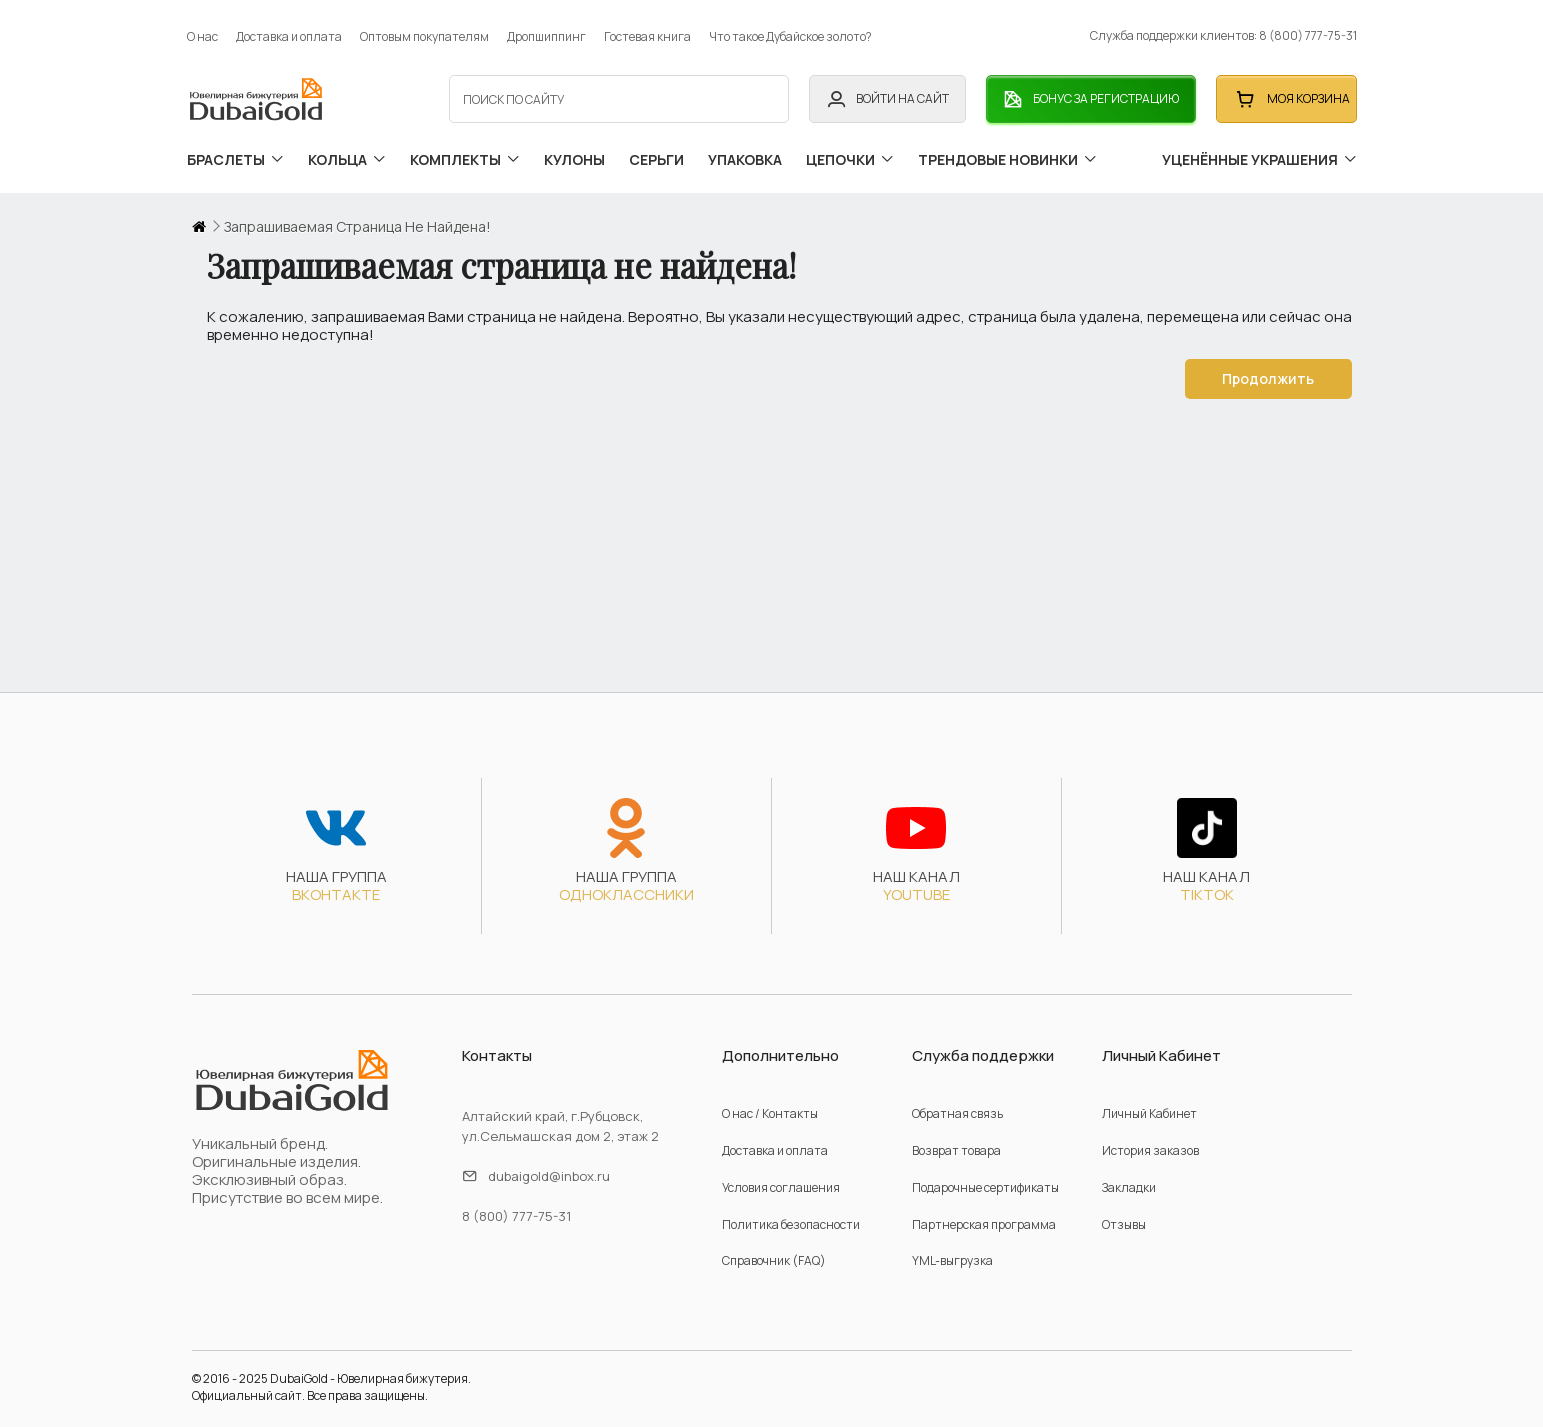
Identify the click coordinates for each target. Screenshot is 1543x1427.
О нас (202, 29)
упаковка (745, 152)
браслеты (235, 152)
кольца (347, 152)
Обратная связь (957, 1100)
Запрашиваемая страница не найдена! (357, 214)
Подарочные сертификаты (985, 1174)
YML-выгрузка (952, 1247)
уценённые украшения (1259, 152)
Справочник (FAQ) (774, 1247)
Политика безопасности (791, 1210)
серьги (656, 152)
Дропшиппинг (546, 29)
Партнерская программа (984, 1210)
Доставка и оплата (289, 29)
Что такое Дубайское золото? (790, 29)
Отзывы (1124, 1210)
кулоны (574, 152)
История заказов (1150, 1137)
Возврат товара (956, 1137)
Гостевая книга (647, 29)
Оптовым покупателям (424, 29)
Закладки (1129, 1174)
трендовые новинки (1007, 152)
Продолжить (1266, 365)
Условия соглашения (781, 1174)
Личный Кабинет (1149, 1100)
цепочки (850, 152)
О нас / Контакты (770, 1100)
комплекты (465, 152)
